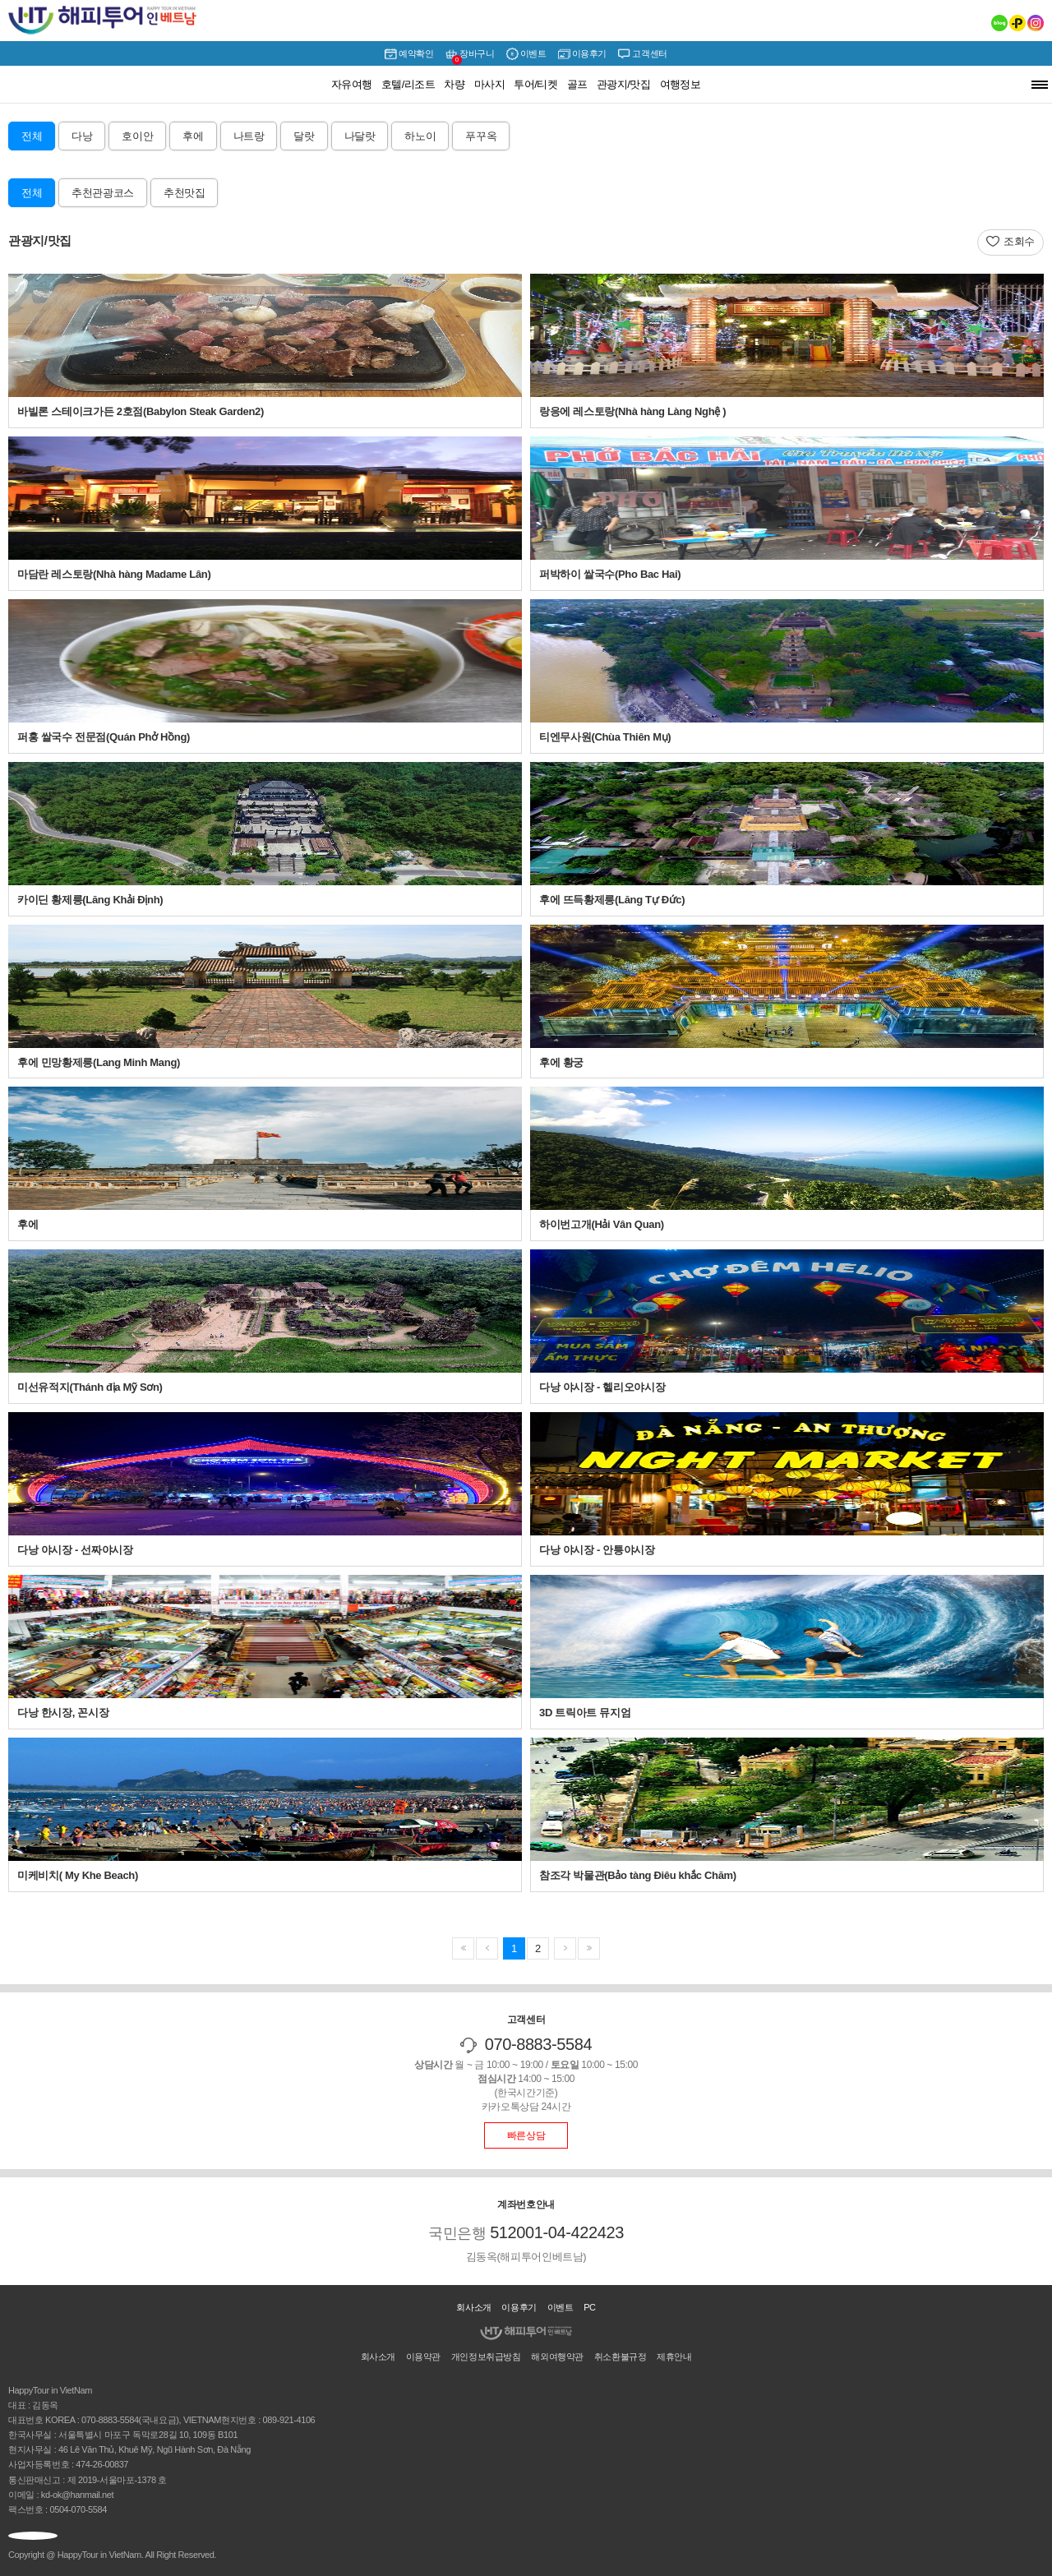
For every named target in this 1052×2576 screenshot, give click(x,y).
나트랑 (249, 136)
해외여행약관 (557, 2356)
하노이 (420, 136)
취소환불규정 (620, 2356)
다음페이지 (487, 1948)
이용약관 (423, 2356)
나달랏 (360, 136)
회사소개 (473, 2307)
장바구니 (469, 55)
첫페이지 (463, 1948)
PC (590, 2307)
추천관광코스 (103, 193)
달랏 (303, 136)
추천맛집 (184, 193)
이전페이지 (589, 1948)
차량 (454, 84)
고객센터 (642, 54)
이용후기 (582, 54)
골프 (577, 84)
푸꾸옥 (480, 136)
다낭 (82, 136)
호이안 (137, 136)
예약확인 (409, 54)
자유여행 (351, 84)
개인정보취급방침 (486, 2356)
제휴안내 (674, 2356)
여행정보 (680, 84)
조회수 (1019, 241)
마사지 (489, 84)
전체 (31, 136)
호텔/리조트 (408, 84)
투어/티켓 (535, 84)
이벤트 (526, 54)
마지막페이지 (565, 1948)
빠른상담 (526, 2135)
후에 (192, 136)
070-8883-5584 (539, 2044)
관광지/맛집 (624, 84)
